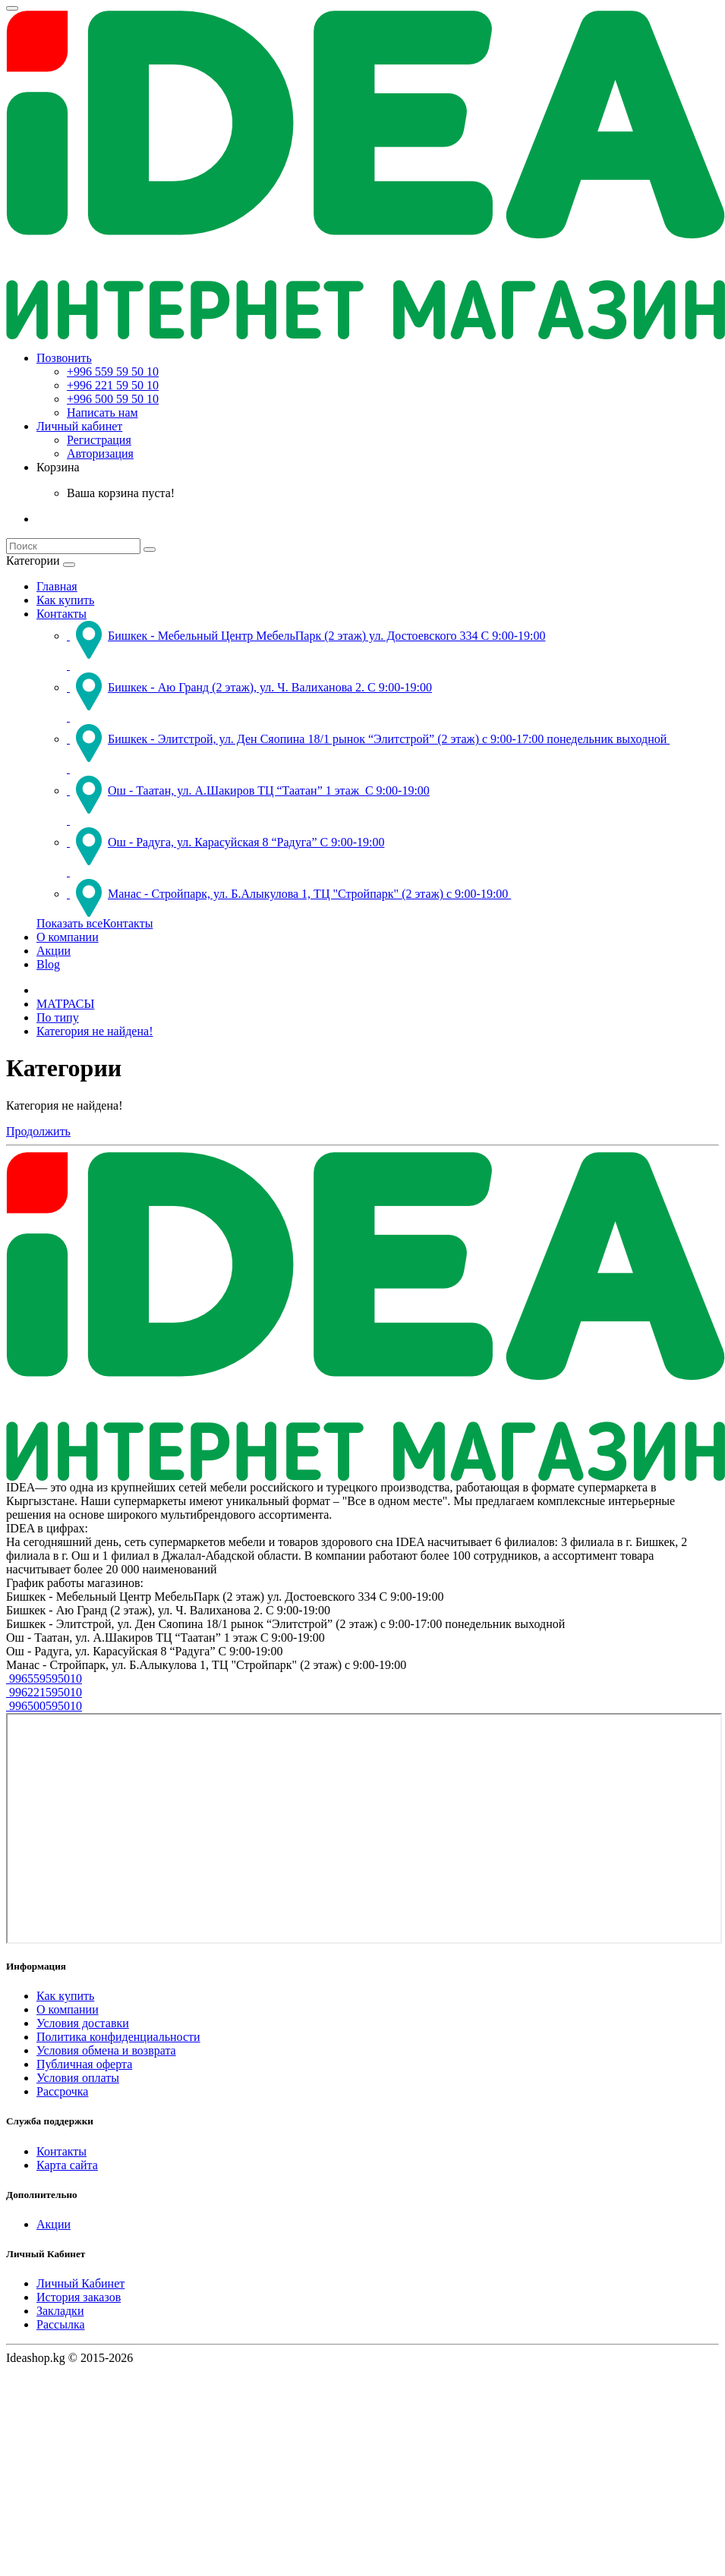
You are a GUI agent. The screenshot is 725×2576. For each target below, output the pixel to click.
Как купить (65, 600)
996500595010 (44, 1705)
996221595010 (44, 1692)
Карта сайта (67, 2165)
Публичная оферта (84, 2064)
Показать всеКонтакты (94, 923)
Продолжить (38, 1131)
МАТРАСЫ (65, 1003)
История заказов (78, 2297)
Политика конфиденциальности (118, 2036)
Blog (48, 964)
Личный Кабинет (80, 2283)
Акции (53, 950)
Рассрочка (62, 2091)
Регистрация (99, 439)
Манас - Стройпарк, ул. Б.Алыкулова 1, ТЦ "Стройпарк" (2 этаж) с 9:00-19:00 (289, 893)
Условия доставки (82, 2023)
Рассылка (60, 2324)
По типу (57, 1017)
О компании (67, 937)
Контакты (61, 613)
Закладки (60, 2310)
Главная (56, 586)
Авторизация (100, 453)
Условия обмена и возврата (106, 2050)
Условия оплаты (77, 2077)
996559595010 (44, 1678)
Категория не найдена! (94, 1031)
